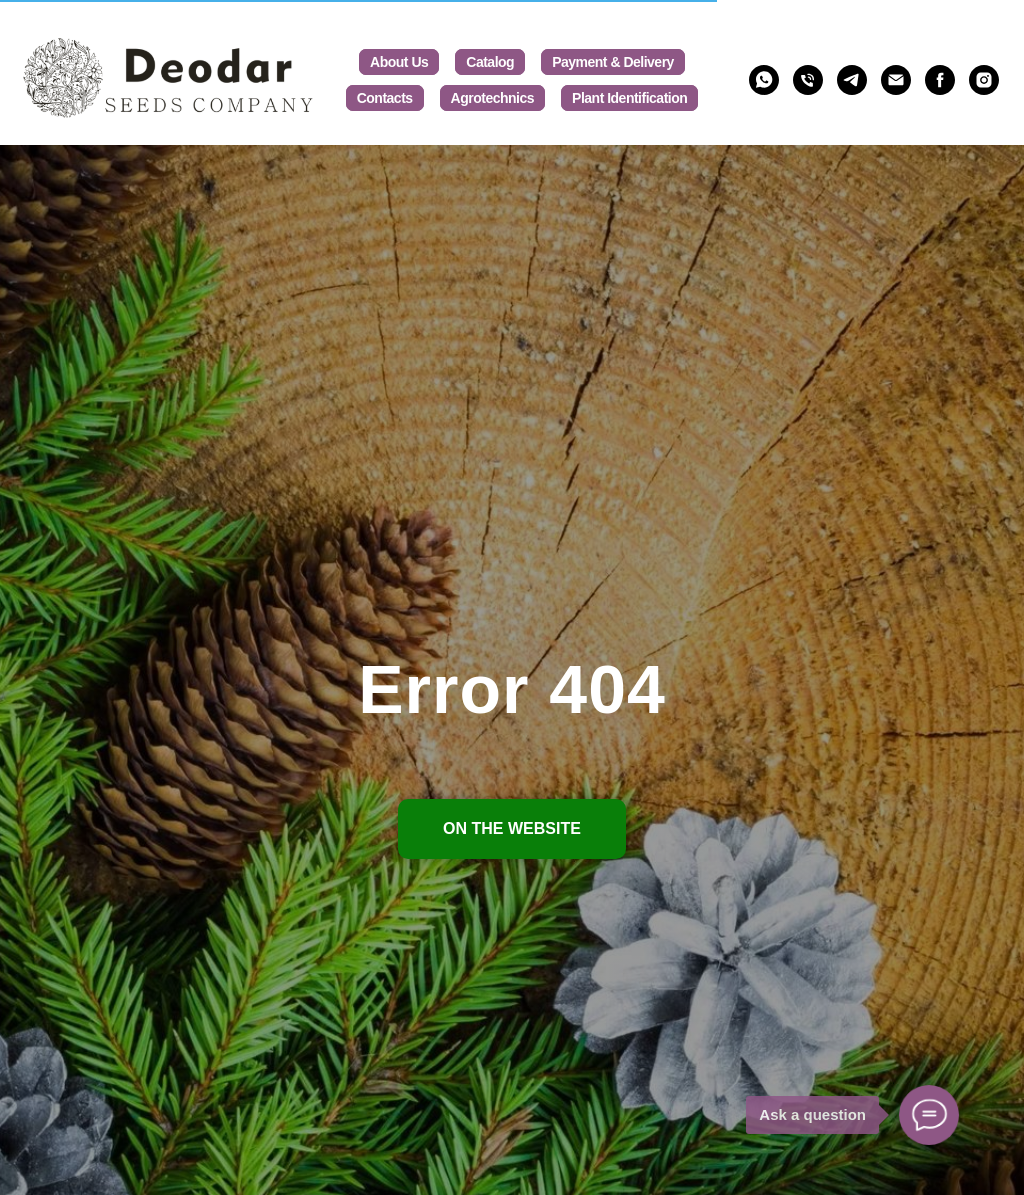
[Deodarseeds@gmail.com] (896, 80)
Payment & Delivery (613, 62)
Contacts (385, 98)
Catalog (490, 62)
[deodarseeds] (940, 80)
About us (399, 62)
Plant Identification (629, 98)
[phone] (808, 80)
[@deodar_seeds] (852, 80)
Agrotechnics (492, 98)
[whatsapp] (764, 80)
